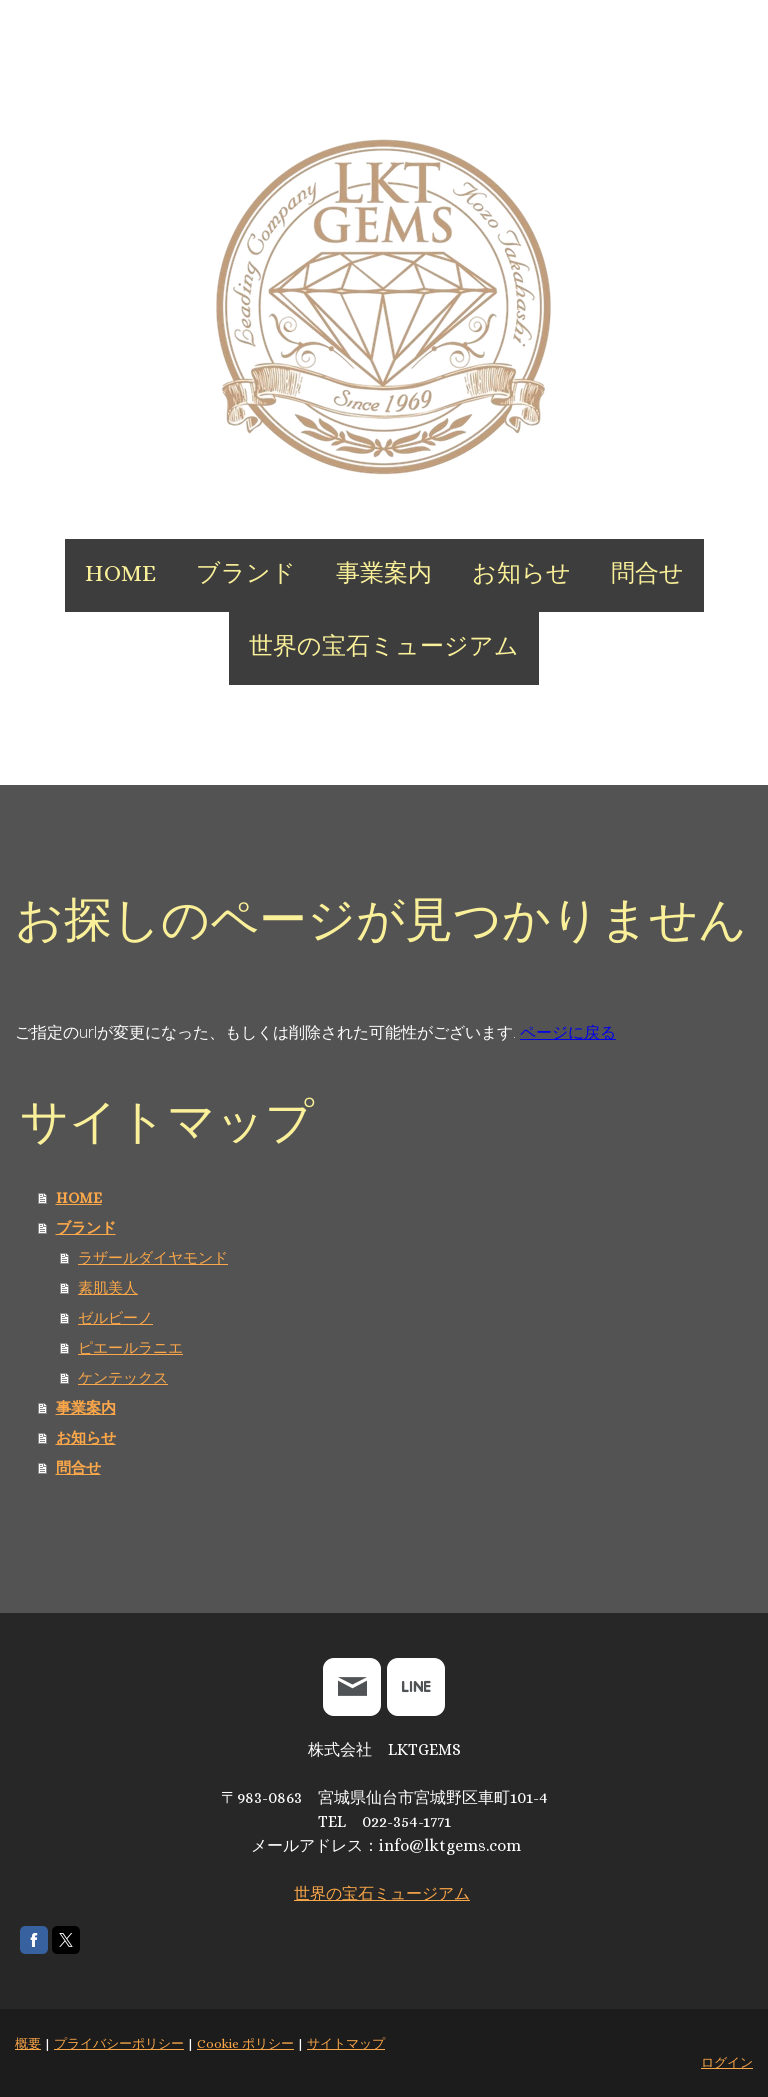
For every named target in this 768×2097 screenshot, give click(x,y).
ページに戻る (568, 1032)
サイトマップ (346, 2043)
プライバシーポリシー (119, 2043)
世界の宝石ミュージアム (384, 646)
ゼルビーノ (115, 1318)
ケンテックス (123, 1378)
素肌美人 (108, 1288)
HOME (120, 573)
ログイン (727, 2062)
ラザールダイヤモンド (153, 1258)
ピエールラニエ (130, 1348)
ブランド (246, 573)
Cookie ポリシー (245, 2043)
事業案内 (384, 573)
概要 (28, 2043)
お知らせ (521, 573)
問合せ (647, 573)
